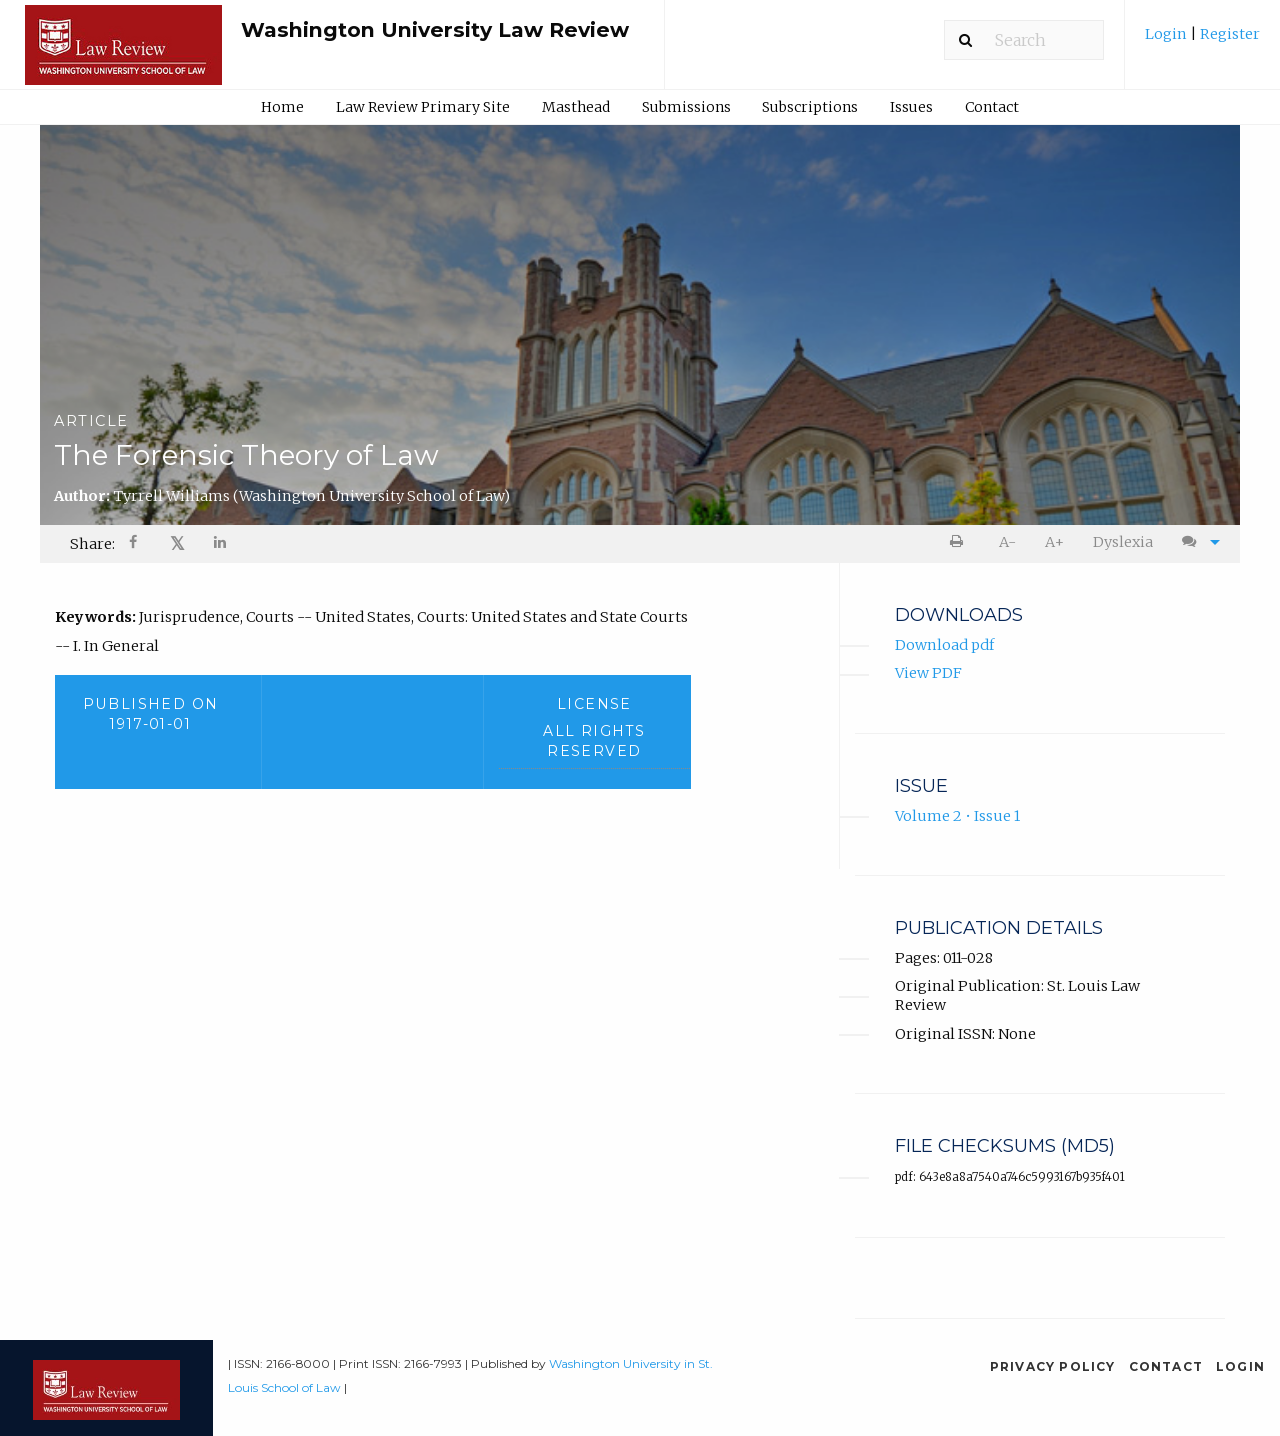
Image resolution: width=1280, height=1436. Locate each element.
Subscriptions (810, 107)
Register (1228, 34)
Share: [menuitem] (92, 544)
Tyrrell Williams (311, 496)
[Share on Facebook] (135, 544)
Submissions (686, 107)
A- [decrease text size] (1007, 542)
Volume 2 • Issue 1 (957, 816)
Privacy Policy (1053, 1366)
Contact (992, 107)
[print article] (960, 542)
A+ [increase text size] (1054, 542)
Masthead (576, 107)
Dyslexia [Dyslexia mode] (1123, 542)
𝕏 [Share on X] (177, 543)
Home (282, 107)
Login (1167, 34)
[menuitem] (1202, 41)
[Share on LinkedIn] (221, 544)
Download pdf (944, 645)
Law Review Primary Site (423, 107)
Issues (911, 107)
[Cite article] (1196, 542)
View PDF (928, 673)
